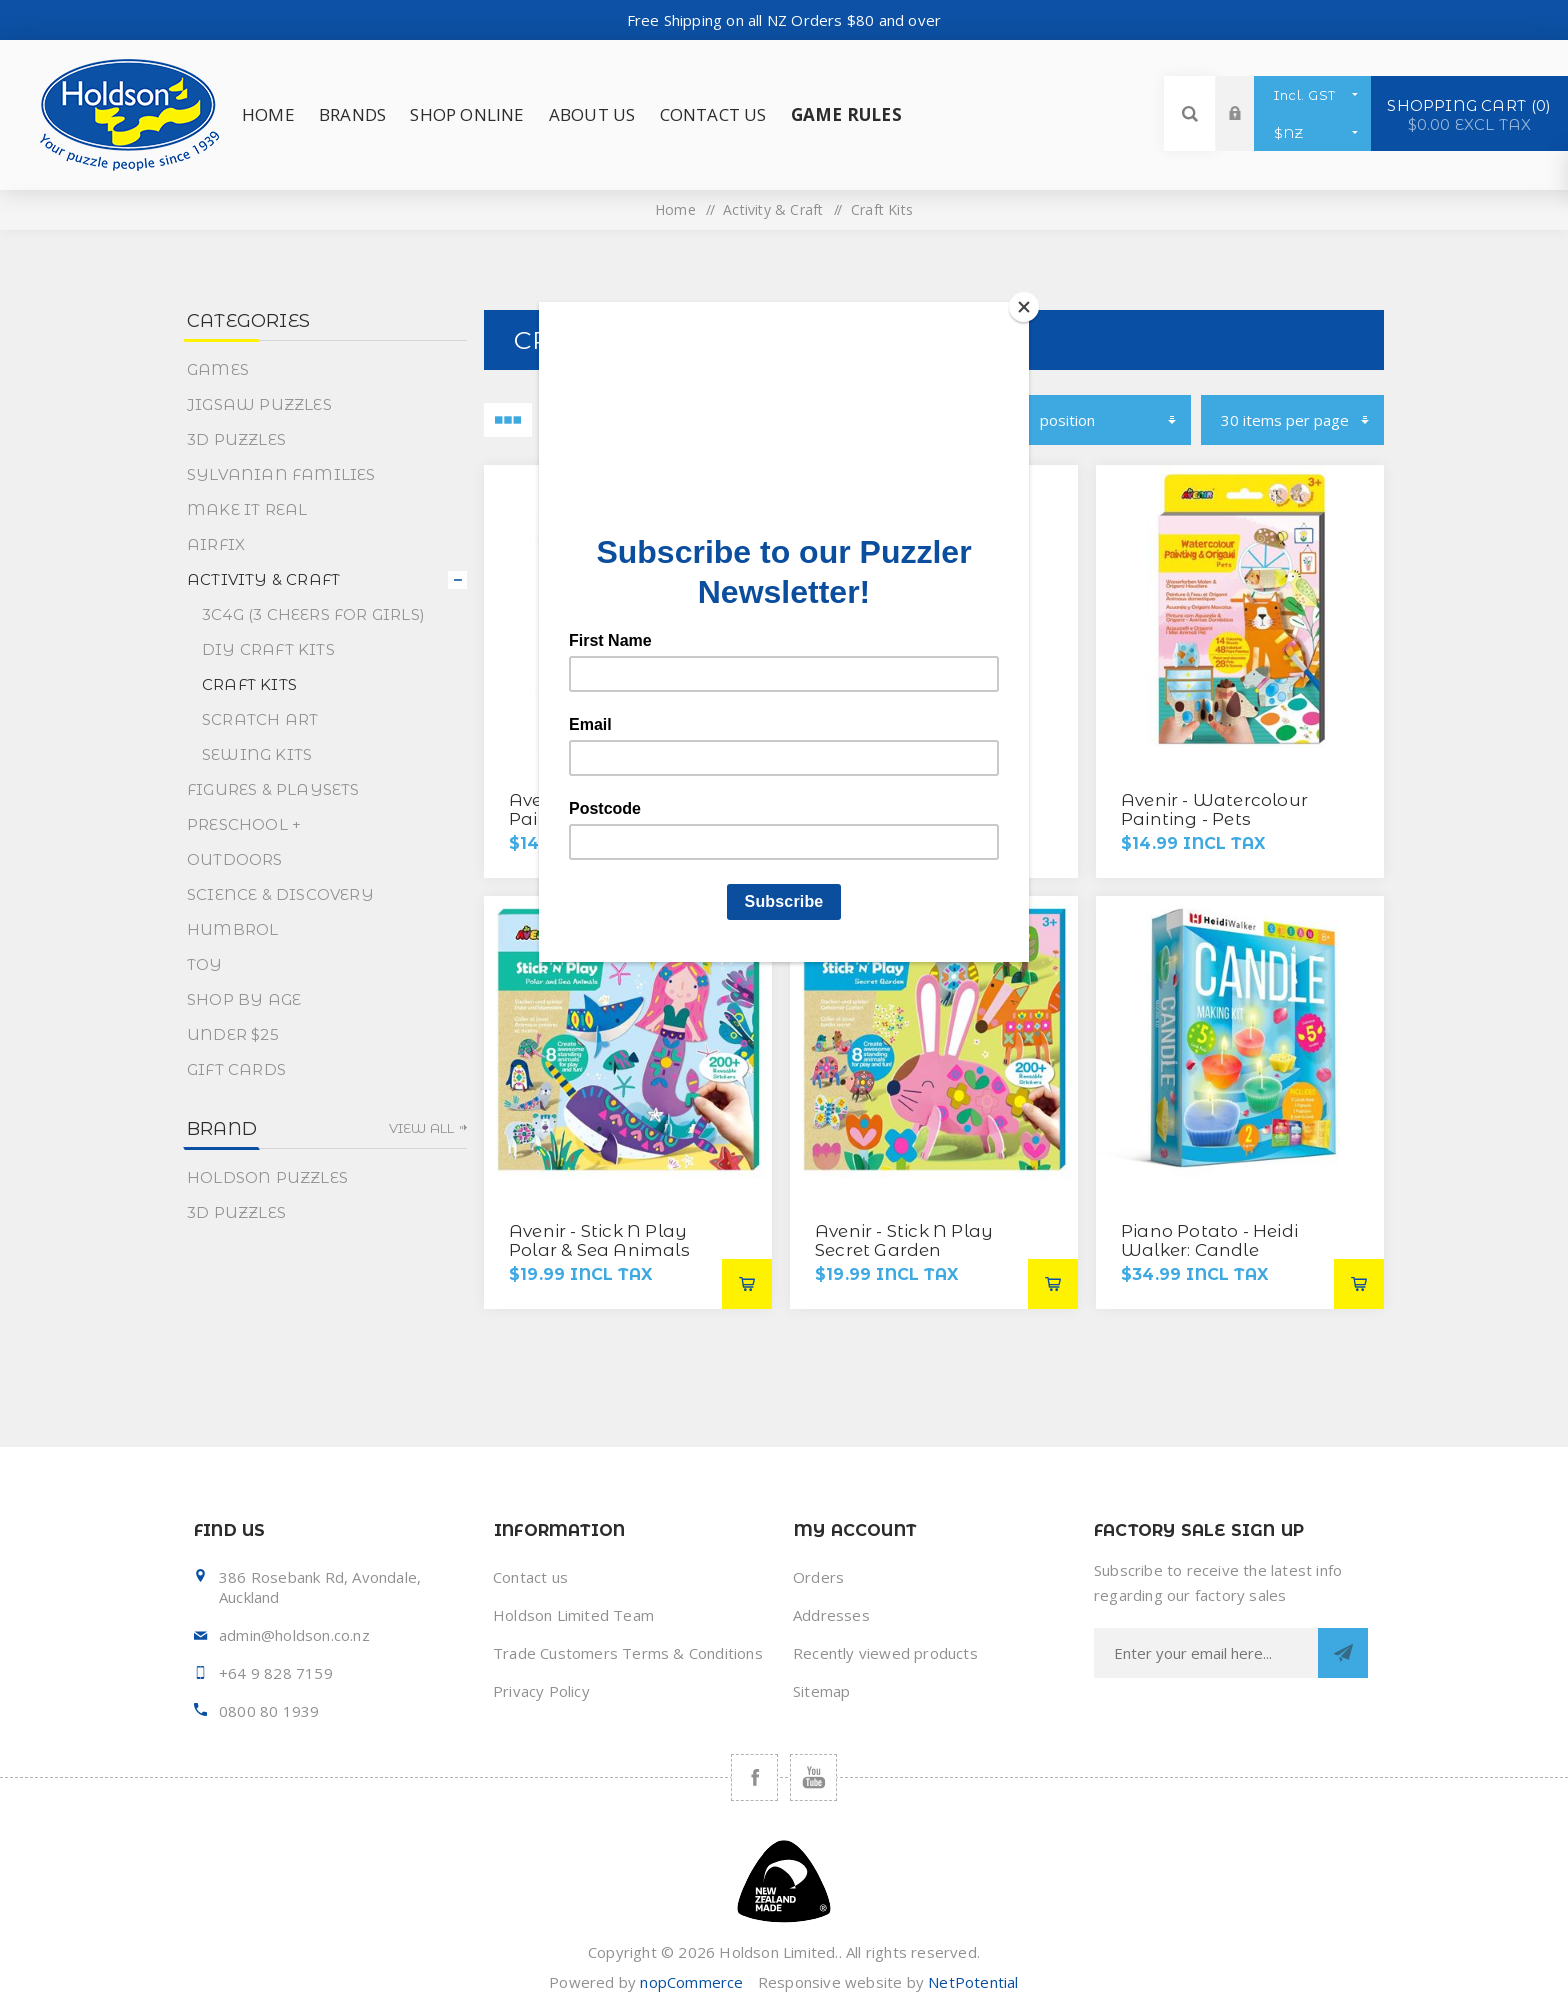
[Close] (1024, 307)
